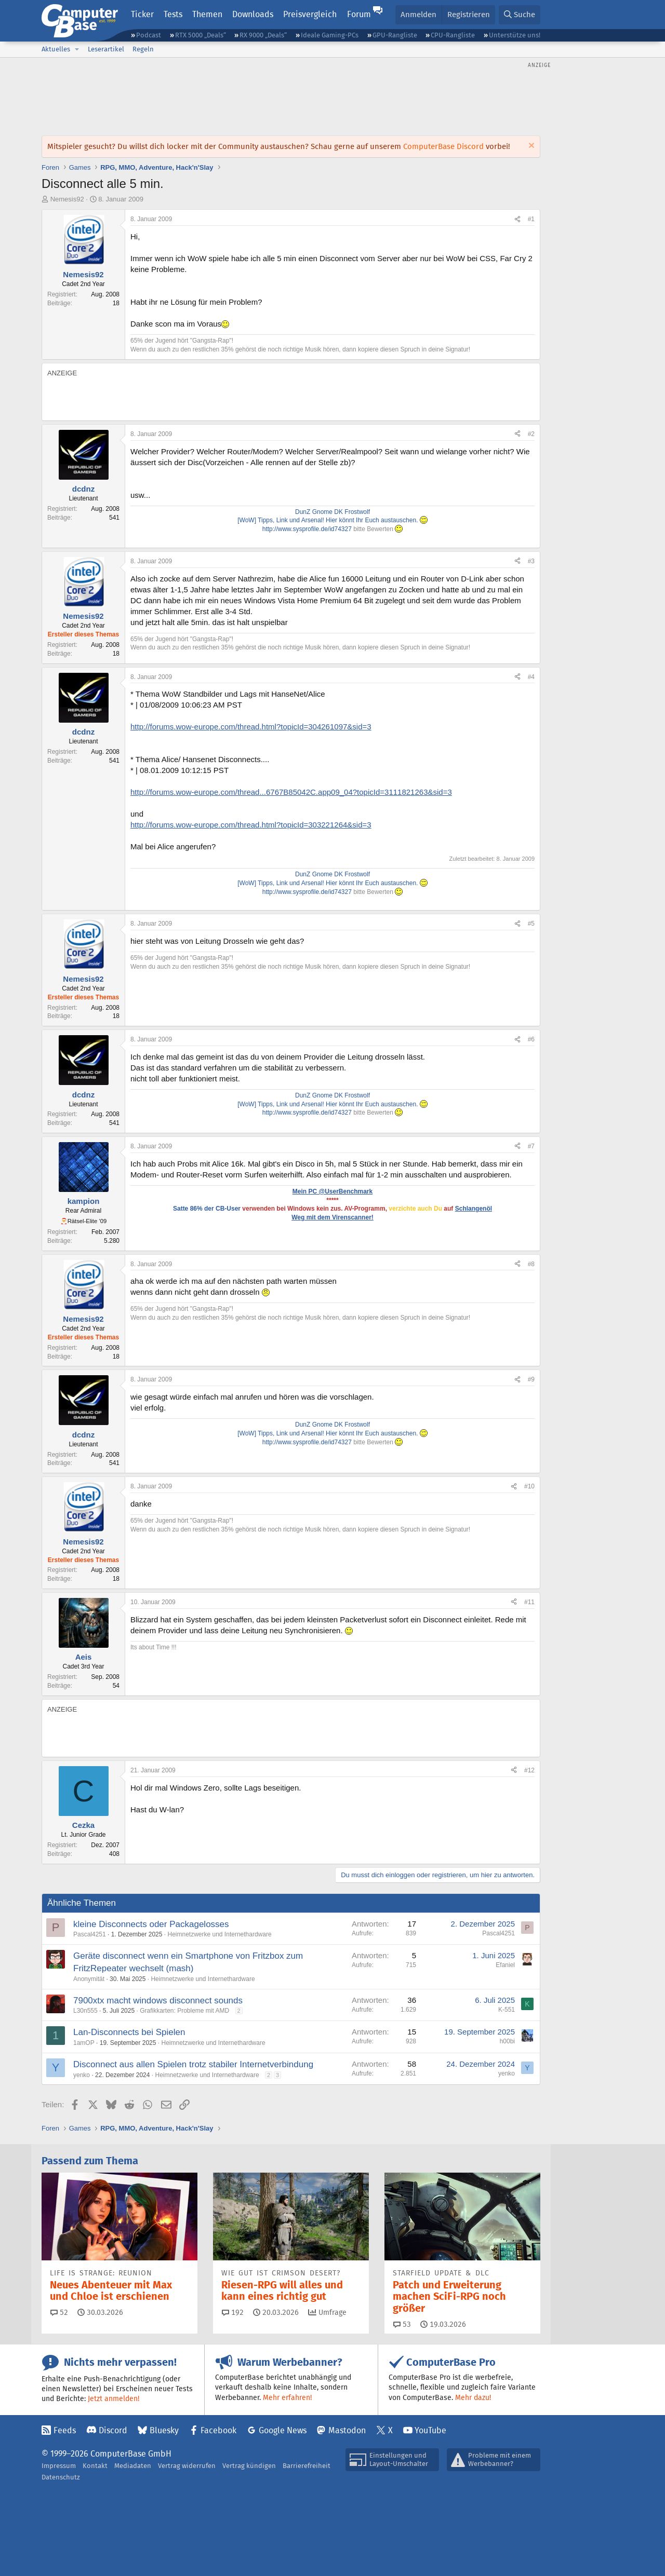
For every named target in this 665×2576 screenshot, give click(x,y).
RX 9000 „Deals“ (263, 35)
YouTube (430, 2430)
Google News (283, 2430)
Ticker (142, 14)
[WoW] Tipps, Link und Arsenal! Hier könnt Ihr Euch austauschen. (332, 520)
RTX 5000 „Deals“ (200, 35)
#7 (531, 1146)
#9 (531, 1379)
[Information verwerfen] (530, 146)
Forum (359, 14)
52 (59, 2312)
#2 (531, 434)
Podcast (148, 35)
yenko (81, 2075)
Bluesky (164, 2430)
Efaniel (505, 1965)
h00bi (507, 2041)
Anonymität (88, 1979)
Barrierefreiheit (306, 2466)
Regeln (143, 49)
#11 (529, 1602)
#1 (531, 219)
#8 (531, 1264)
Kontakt (95, 2466)
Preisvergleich (310, 14)
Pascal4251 (89, 1934)
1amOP (84, 2042)
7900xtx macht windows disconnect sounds (158, 2000)
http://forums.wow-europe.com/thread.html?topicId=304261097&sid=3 (250, 726)
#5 (531, 923)
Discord (113, 2430)
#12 (529, 1770)
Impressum (59, 2466)
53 (402, 2324)
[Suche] (519, 14)
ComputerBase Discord (443, 146)
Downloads (252, 14)
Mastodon (347, 2430)
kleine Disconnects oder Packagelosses (151, 1924)
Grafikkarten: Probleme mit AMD (184, 2010)
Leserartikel (106, 49)
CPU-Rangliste (453, 35)
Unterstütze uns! (514, 35)
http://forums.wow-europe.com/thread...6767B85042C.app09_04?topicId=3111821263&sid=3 (291, 792)
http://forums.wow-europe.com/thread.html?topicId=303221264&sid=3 (250, 824)
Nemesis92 (67, 199)
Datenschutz (61, 2477)
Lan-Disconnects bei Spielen (129, 2032)
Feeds (65, 2430)
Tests (173, 14)
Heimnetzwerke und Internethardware (219, 1934)
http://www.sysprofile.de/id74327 (307, 529)
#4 (531, 677)
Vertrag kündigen (249, 2466)
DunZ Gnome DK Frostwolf (332, 512)
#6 (531, 1039)
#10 (529, 1486)
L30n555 (85, 2010)
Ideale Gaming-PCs (329, 35)
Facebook (218, 2430)
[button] (77, 49)
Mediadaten (132, 2466)
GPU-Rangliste (395, 35)
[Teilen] (517, 219)
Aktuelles (56, 49)
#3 (531, 561)
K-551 (506, 2009)
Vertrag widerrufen (187, 2466)
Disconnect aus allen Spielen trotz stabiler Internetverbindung (193, 2064)
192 (233, 2312)
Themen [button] (207, 14)
